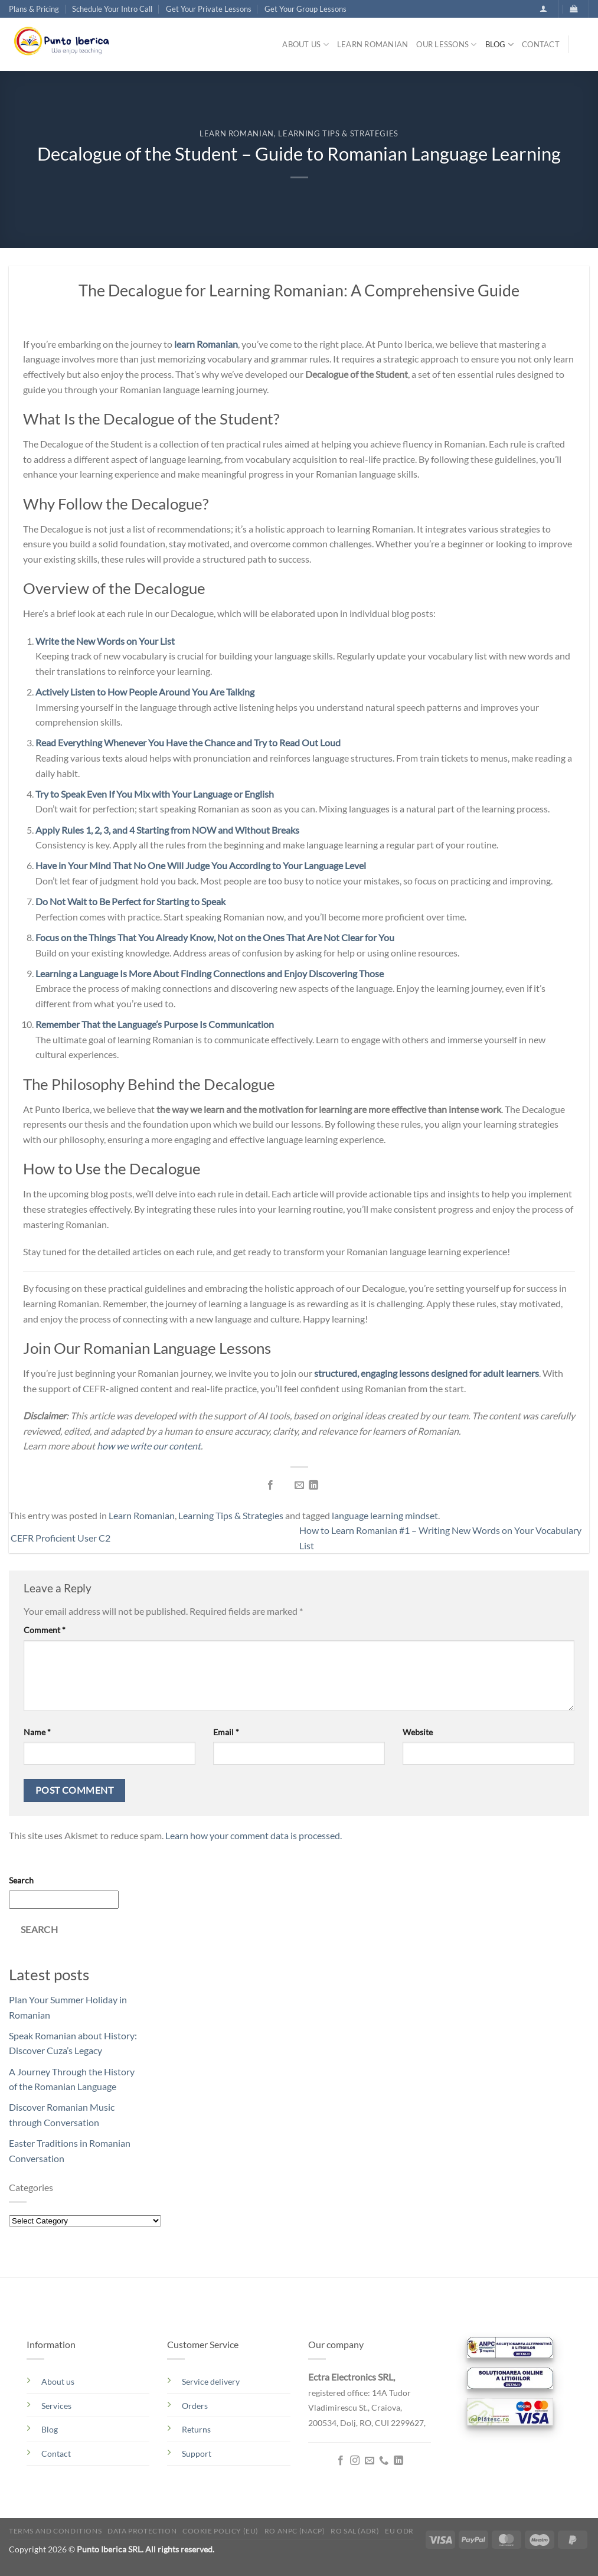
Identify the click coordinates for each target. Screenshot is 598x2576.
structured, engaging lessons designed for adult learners (426, 1373)
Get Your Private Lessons (208, 9)
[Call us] (383, 2461)
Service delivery (211, 2381)
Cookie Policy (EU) (220, 2530)
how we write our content (149, 1445)
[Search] (583, 47)
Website (418, 1732)
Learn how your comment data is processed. (253, 1835)
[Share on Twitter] (284, 1485)
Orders (195, 2406)
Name (37, 1732)
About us (305, 44)
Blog (499, 44)
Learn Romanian (373, 44)
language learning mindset (385, 1515)
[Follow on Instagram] (355, 2461)
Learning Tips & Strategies (338, 133)
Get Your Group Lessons (305, 9)
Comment (45, 1630)
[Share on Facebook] (270, 1485)
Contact (541, 44)
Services (56, 2406)
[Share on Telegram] (327, 1485)
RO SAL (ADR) (355, 2530)
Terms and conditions (55, 2530)
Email (226, 1732)
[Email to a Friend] (298, 1485)
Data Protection (142, 2530)
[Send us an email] (369, 2461)
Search (21, 1880)
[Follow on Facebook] (340, 2461)
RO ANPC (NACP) (294, 2530)
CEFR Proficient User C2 (59, 1537)
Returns (196, 2429)
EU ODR (399, 2530)
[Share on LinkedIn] (313, 1485)
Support (196, 2453)
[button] (543, 8)
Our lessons (446, 44)
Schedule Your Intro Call (112, 9)
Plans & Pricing (34, 9)
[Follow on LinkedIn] (398, 2461)
